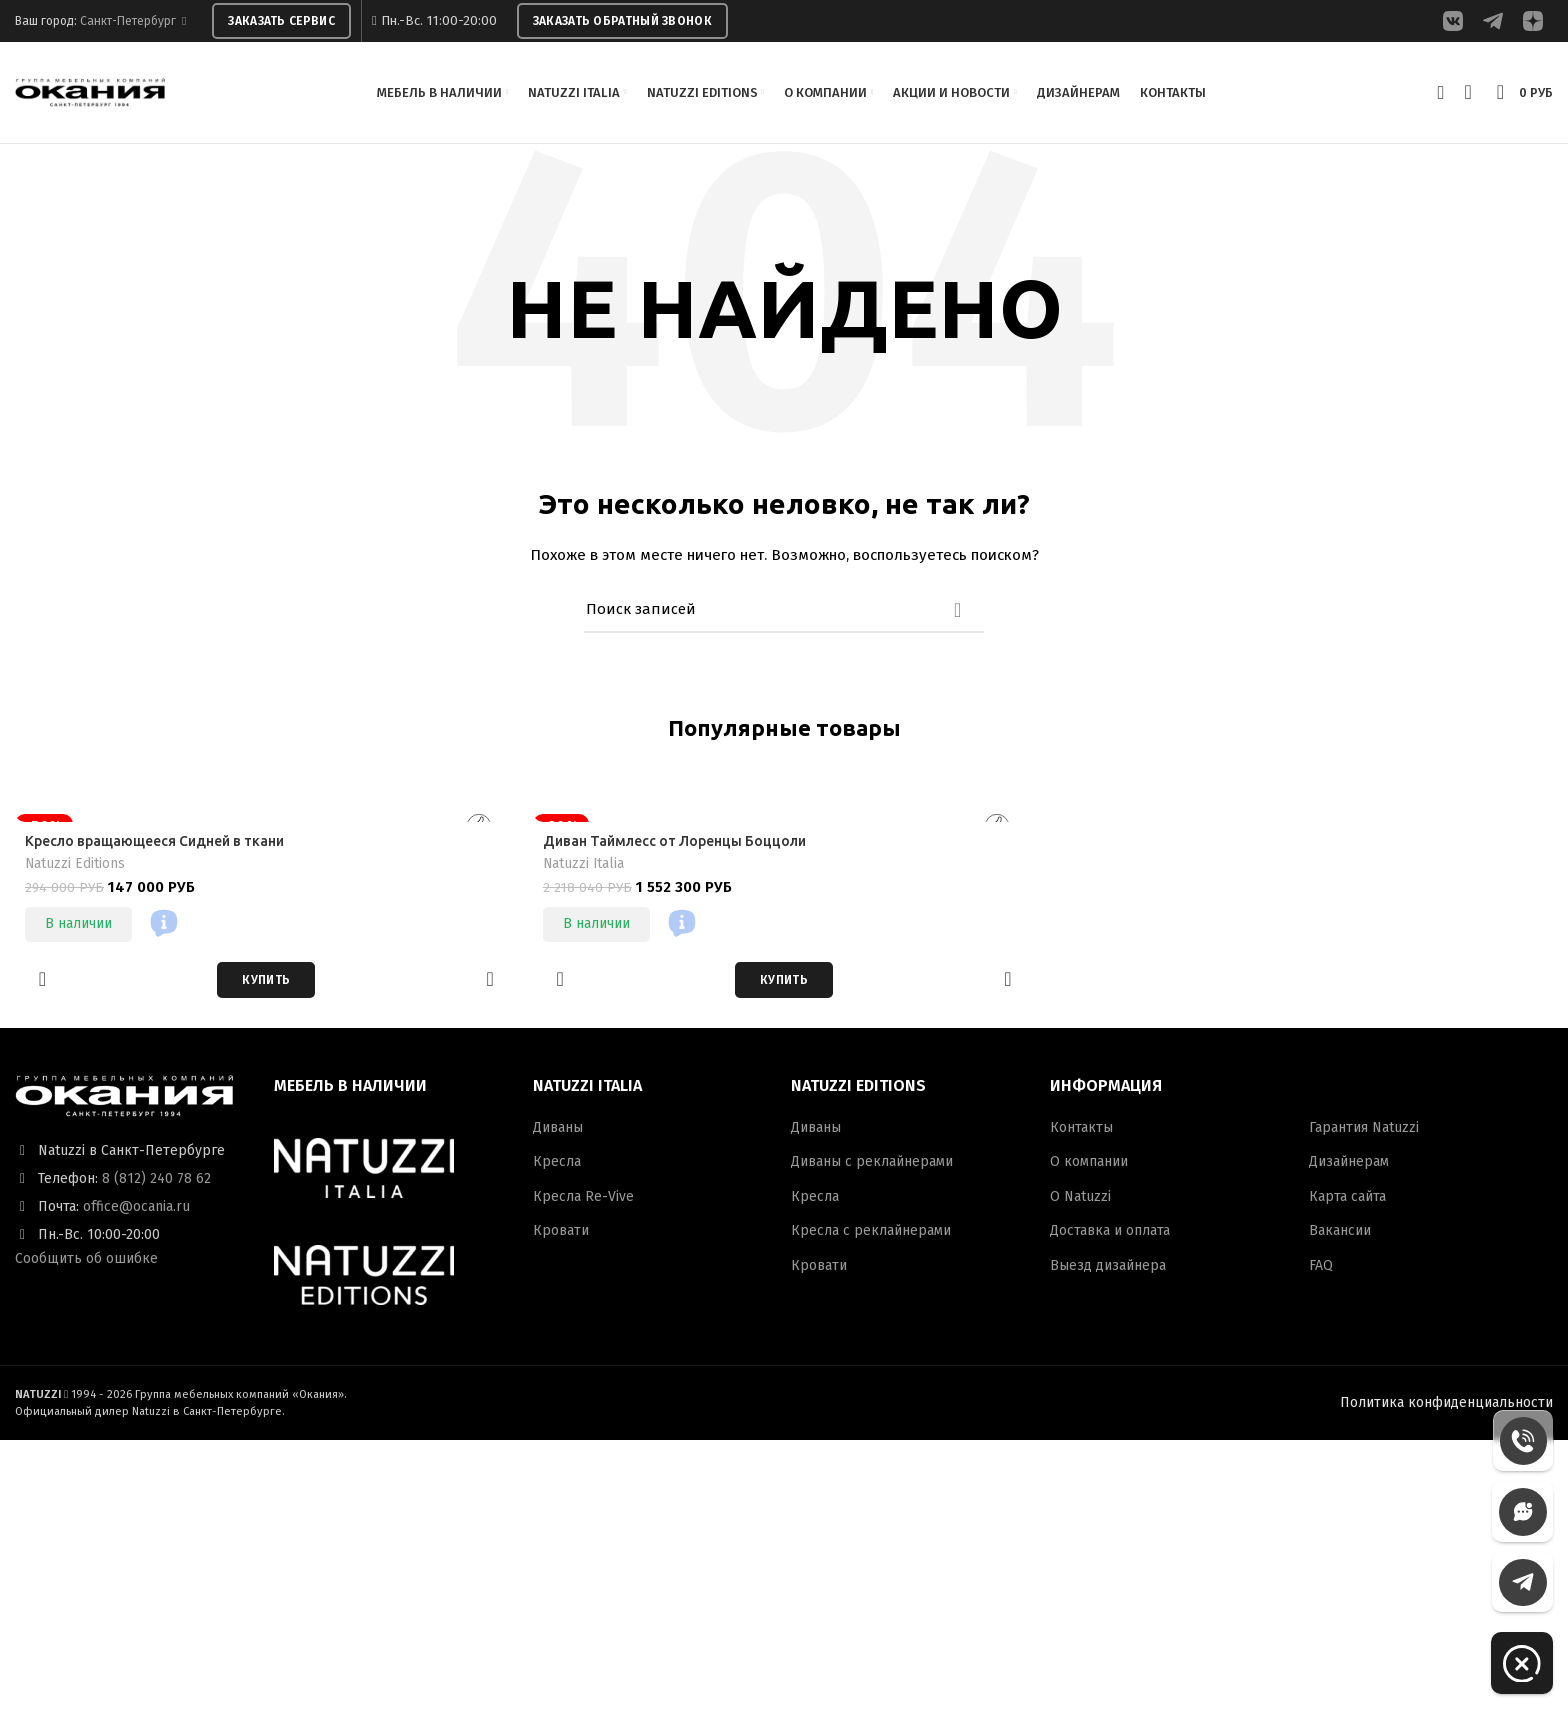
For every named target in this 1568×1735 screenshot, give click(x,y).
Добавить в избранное (42, 983)
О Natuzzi (1080, 1200)
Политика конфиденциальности (1446, 1405)
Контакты (1081, 1131)
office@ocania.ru (136, 1210)
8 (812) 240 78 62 (156, 1182)
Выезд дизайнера (1108, 1269)
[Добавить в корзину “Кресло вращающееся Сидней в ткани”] (266, 984)
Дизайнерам (1349, 1165)
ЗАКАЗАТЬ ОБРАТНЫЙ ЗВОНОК (622, 21)
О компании (1089, 1165)
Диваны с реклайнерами (872, 1165)
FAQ (1321, 1269)
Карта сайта (1347, 1200)
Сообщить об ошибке (86, 1262)
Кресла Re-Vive (583, 1200)
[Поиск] (784, 614)
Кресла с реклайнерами (871, 1234)
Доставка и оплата (1110, 1234)
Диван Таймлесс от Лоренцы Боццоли (676, 845)
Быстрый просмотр (490, 983)
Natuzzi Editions (75, 867)
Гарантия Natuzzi (1364, 1131)
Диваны (558, 1131)
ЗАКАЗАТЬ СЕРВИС (281, 21)
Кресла (557, 1165)
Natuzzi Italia (584, 867)
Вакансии (1340, 1234)
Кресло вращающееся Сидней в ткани (157, 845)
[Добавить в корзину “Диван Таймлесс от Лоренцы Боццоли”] (784, 984)
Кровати (561, 1234)
